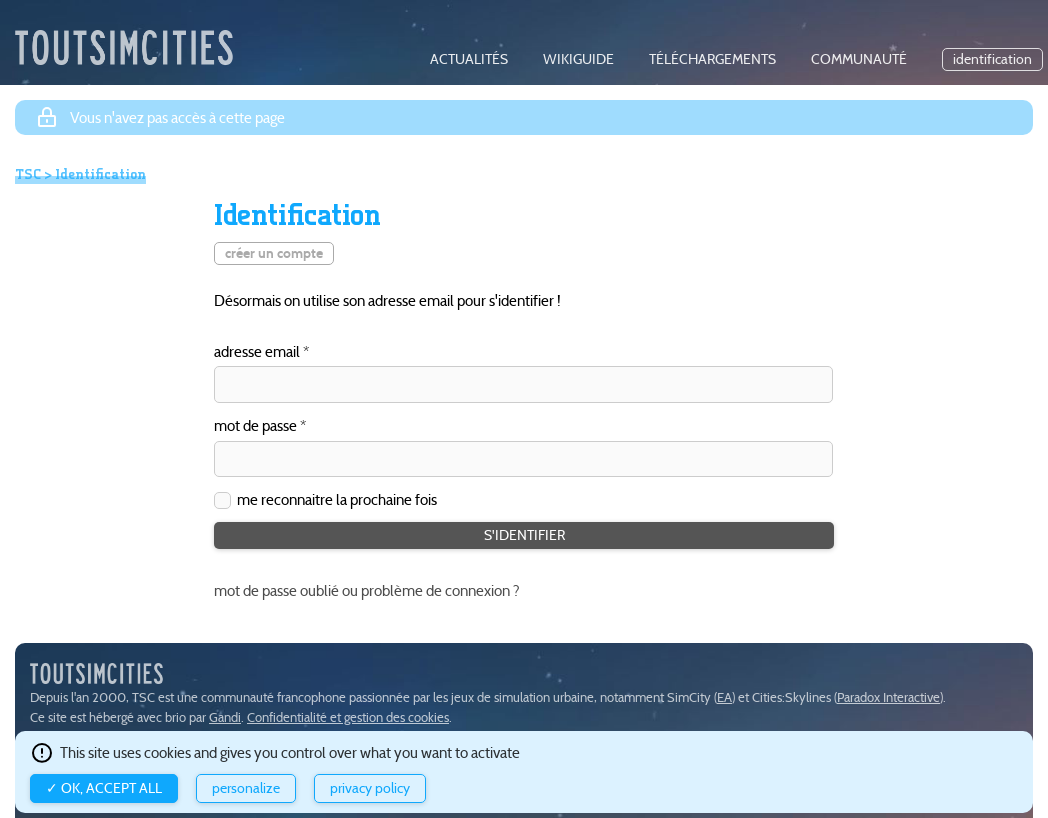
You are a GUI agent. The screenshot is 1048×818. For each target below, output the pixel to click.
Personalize (246, 788)
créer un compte (274, 253)
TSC (28, 174)
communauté (859, 59)
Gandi (225, 717)
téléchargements (712, 59)
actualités (469, 59)
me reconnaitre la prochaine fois (337, 499)
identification (992, 59)
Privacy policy (370, 788)
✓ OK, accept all (104, 788)
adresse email (257, 352)
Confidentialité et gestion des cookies (348, 717)
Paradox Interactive (888, 697)
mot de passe (255, 426)
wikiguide (578, 59)
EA (724, 697)
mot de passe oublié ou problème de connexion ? (367, 590)
